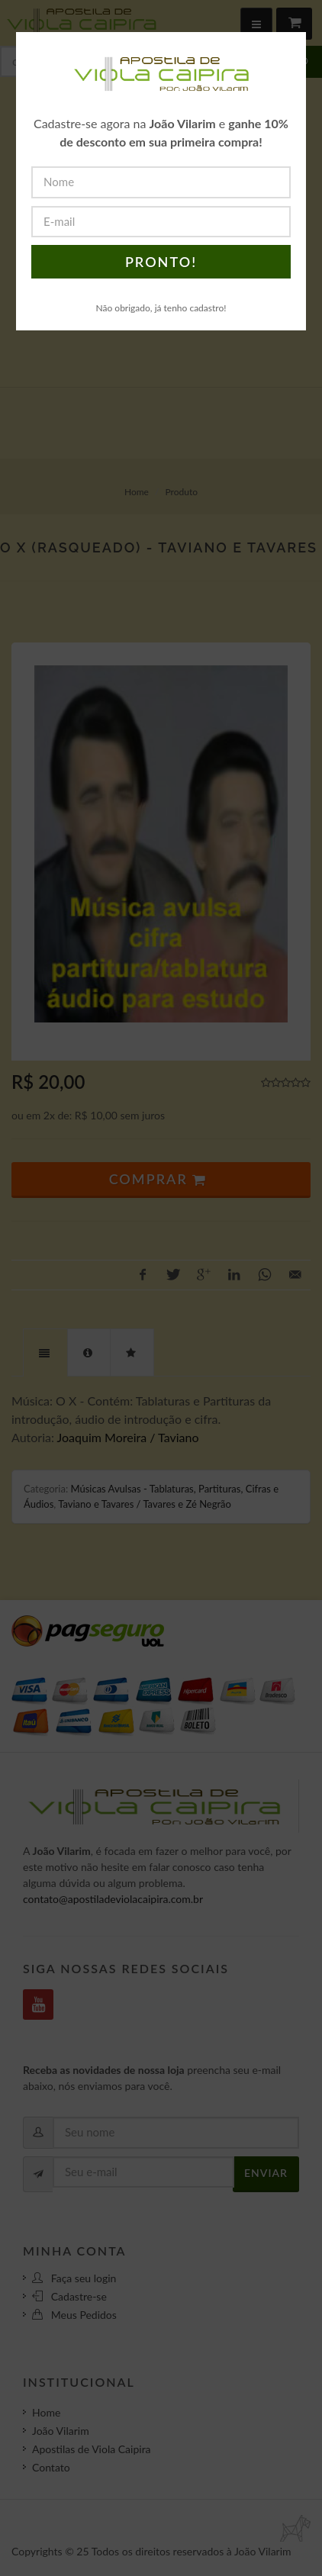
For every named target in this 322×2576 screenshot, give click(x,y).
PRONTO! (161, 261)
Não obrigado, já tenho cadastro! (161, 308)
